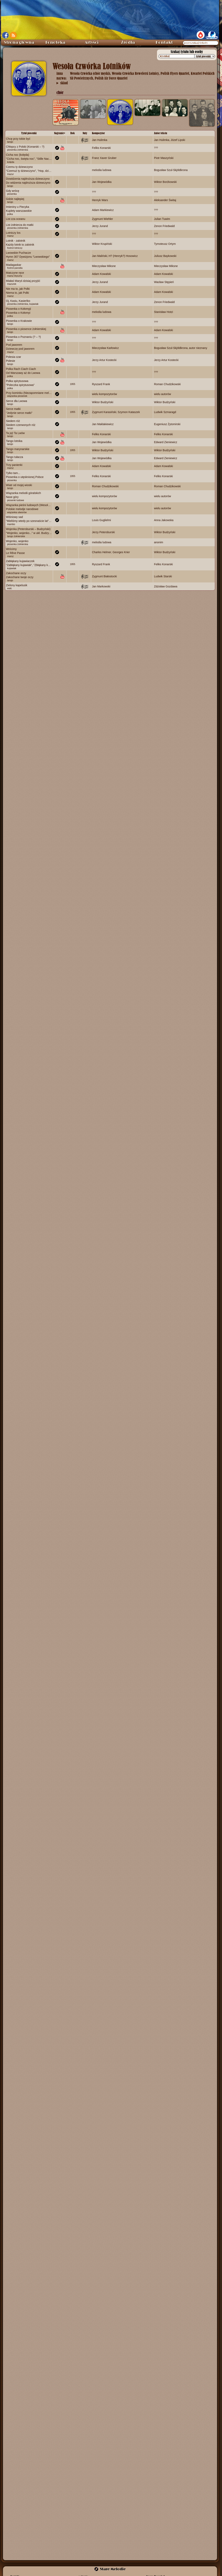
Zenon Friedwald (164, 225)
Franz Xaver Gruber (104, 157)
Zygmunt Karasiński (104, 412)
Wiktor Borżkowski (165, 181)
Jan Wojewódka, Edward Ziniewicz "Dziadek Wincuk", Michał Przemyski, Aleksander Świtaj (62, 83)
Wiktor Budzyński (102, 402)
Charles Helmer (101, 552)
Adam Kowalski (101, 273)
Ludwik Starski (163, 576)
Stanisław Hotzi (163, 311)
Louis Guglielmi (101, 520)
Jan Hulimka (99, 140)
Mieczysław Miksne (104, 266)
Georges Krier (121, 552)
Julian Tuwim (162, 218)
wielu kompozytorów (104, 394)
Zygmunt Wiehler (102, 218)
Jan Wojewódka (102, 181)
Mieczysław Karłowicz (105, 348)
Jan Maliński (99, 255)
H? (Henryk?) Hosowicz (123, 255)
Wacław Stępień (164, 281)
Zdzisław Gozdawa (165, 586)
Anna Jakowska (163, 520)
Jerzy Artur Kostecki (104, 360)
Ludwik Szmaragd (165, 412)
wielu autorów (162, 394)
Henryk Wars (100, 199)
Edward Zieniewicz (165, 442)
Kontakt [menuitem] (164, 42)
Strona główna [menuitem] (19, 42)
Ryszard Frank (101, 384)
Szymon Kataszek (129, 412)
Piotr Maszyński (163, 157)
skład (64, 83)
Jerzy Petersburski (103, 532)
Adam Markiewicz (103, 210)
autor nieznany (198, 348)
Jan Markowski (101, 586)
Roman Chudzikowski (167, 384)
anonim (158, 542)
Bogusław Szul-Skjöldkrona (171, 169)
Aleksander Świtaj (165, 199)
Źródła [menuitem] (128, 42)
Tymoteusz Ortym (165, 243)
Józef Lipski (178, 140)
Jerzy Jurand (100, 225)
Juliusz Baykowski (165, 255)
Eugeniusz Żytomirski (167, 424)
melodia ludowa (101, 169)
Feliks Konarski (101, 147)
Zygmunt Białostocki (104, 576)
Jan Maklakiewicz (103, 424)
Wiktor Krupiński (102, 243)
